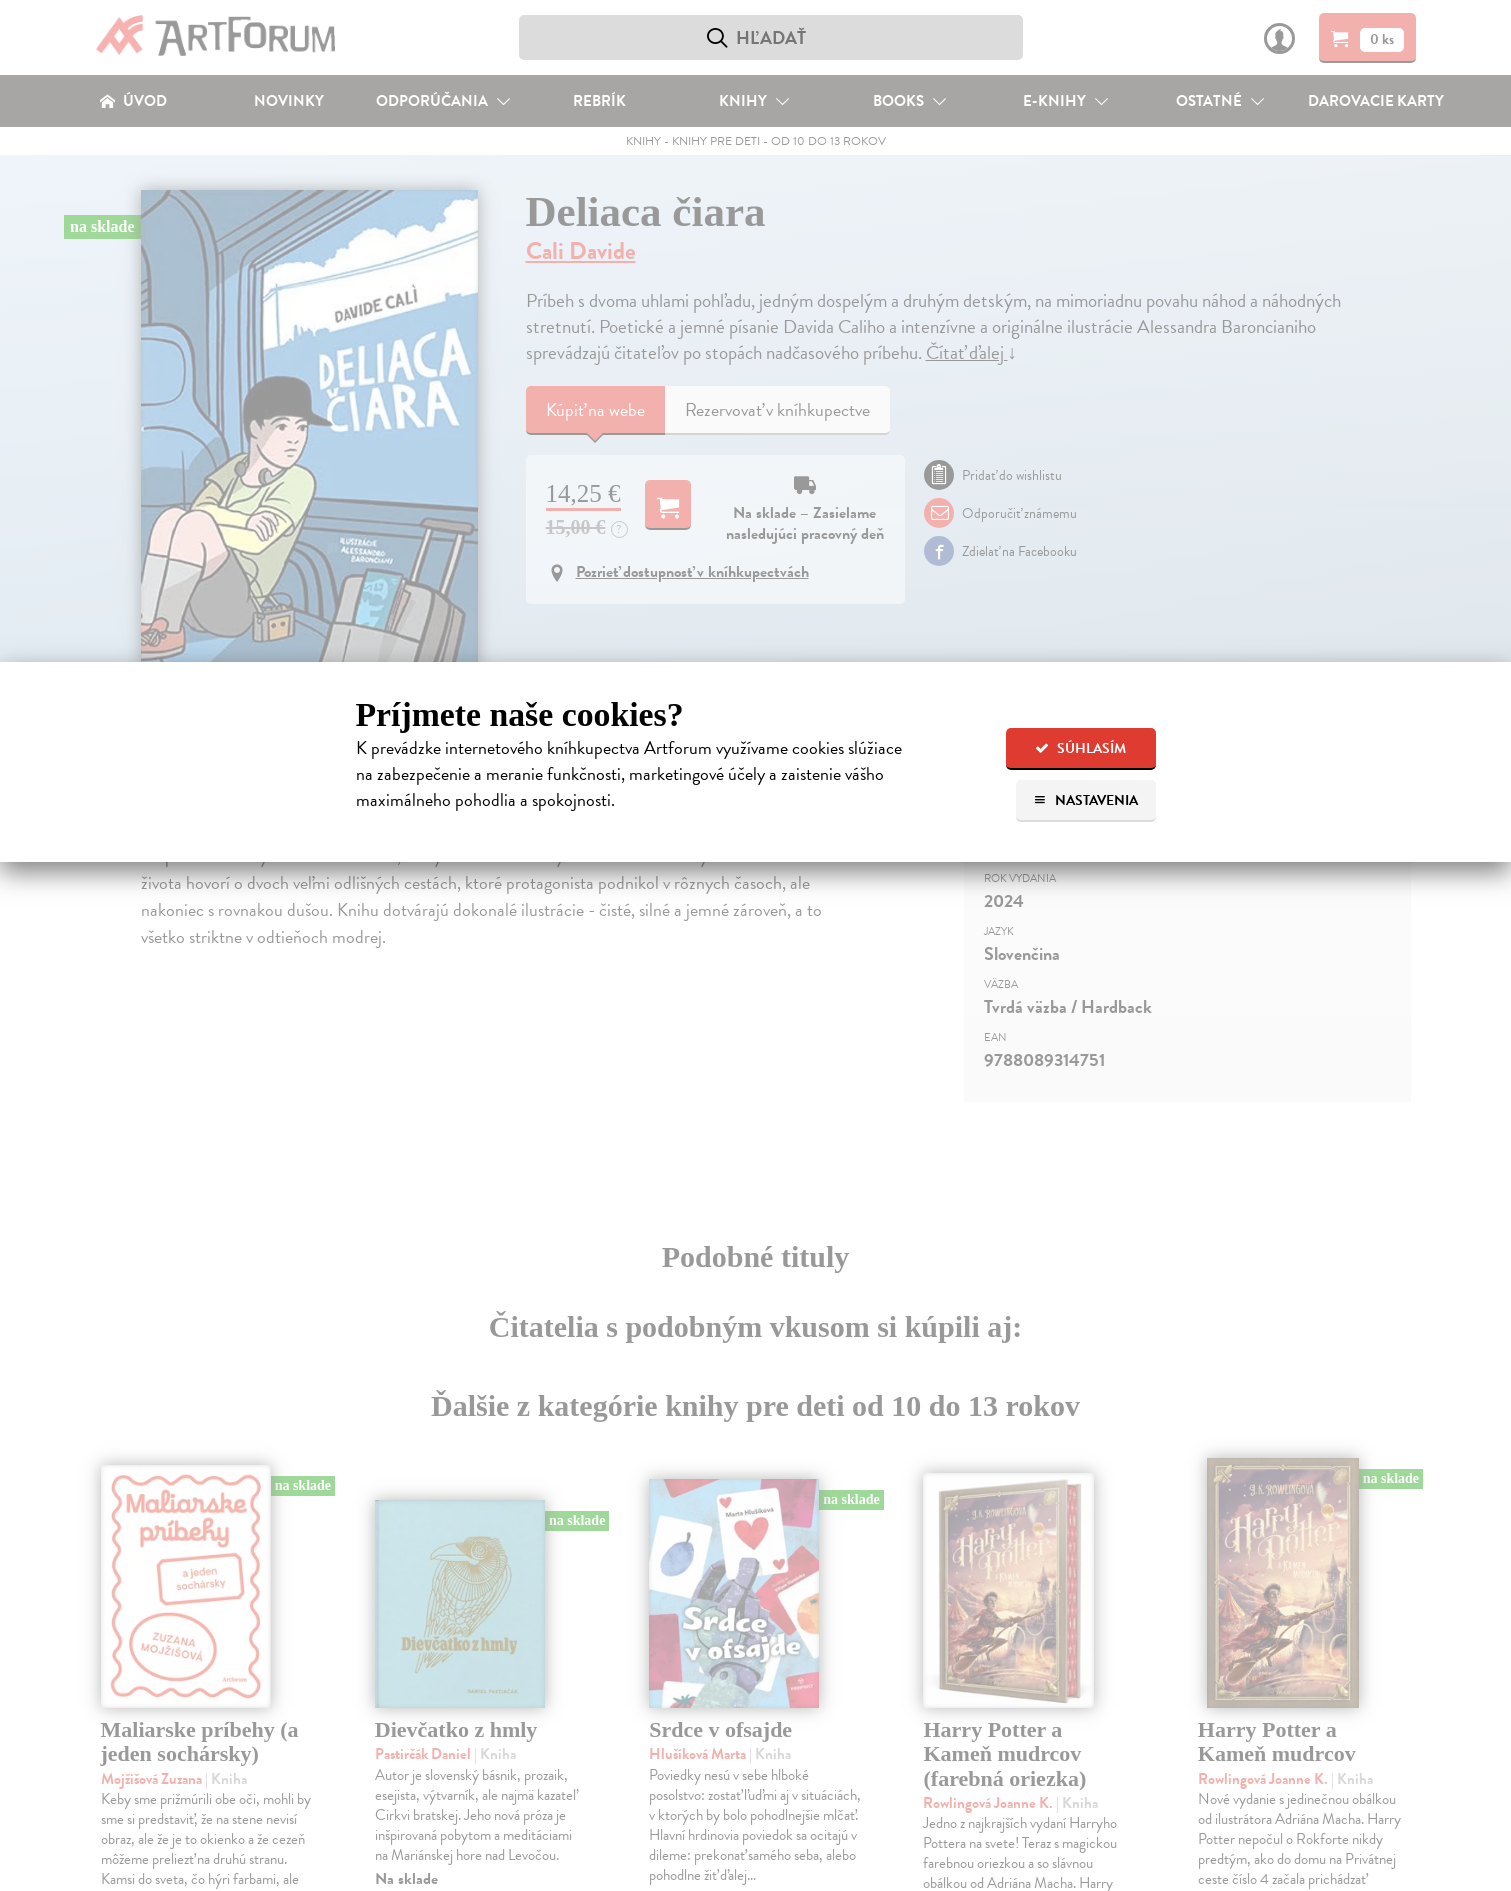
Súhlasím (1080, 748)
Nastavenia (1085, 800)
